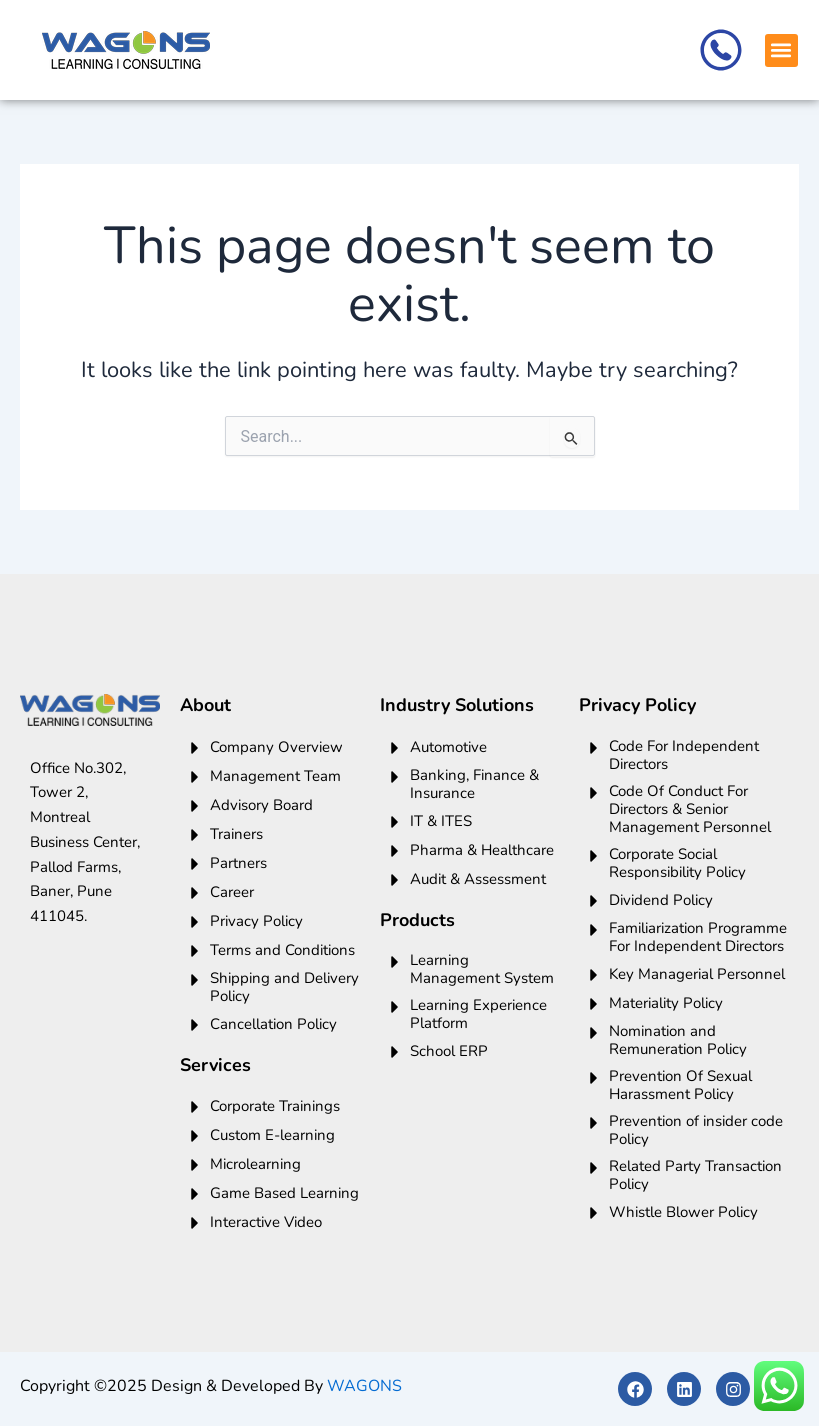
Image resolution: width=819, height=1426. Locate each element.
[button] (781, 50)
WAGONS (364, 1386)
